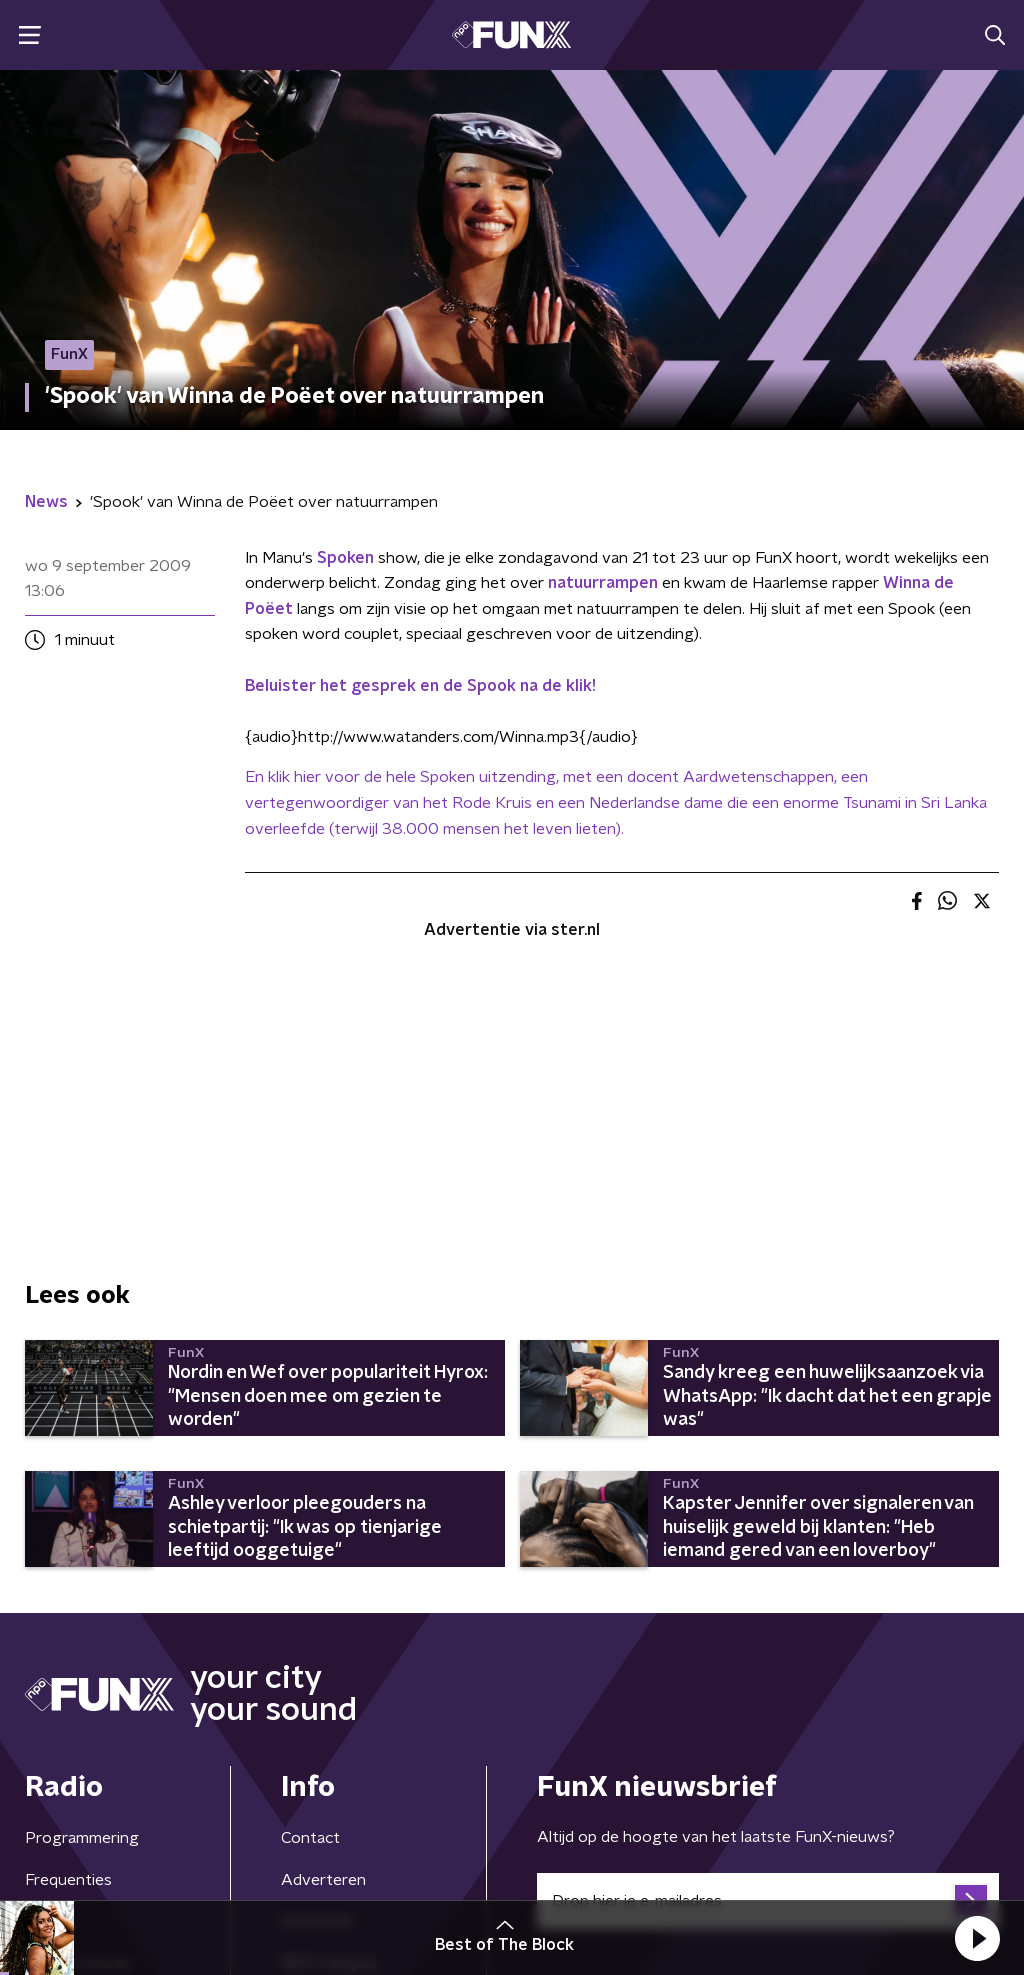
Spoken (345, 558)
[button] (977, 1938)
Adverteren (323, 1880)
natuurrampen (603, 583)
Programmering (82, 1838)
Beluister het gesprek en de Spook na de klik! (420, 686)
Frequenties (68, 1880)
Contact (310, 1838)
